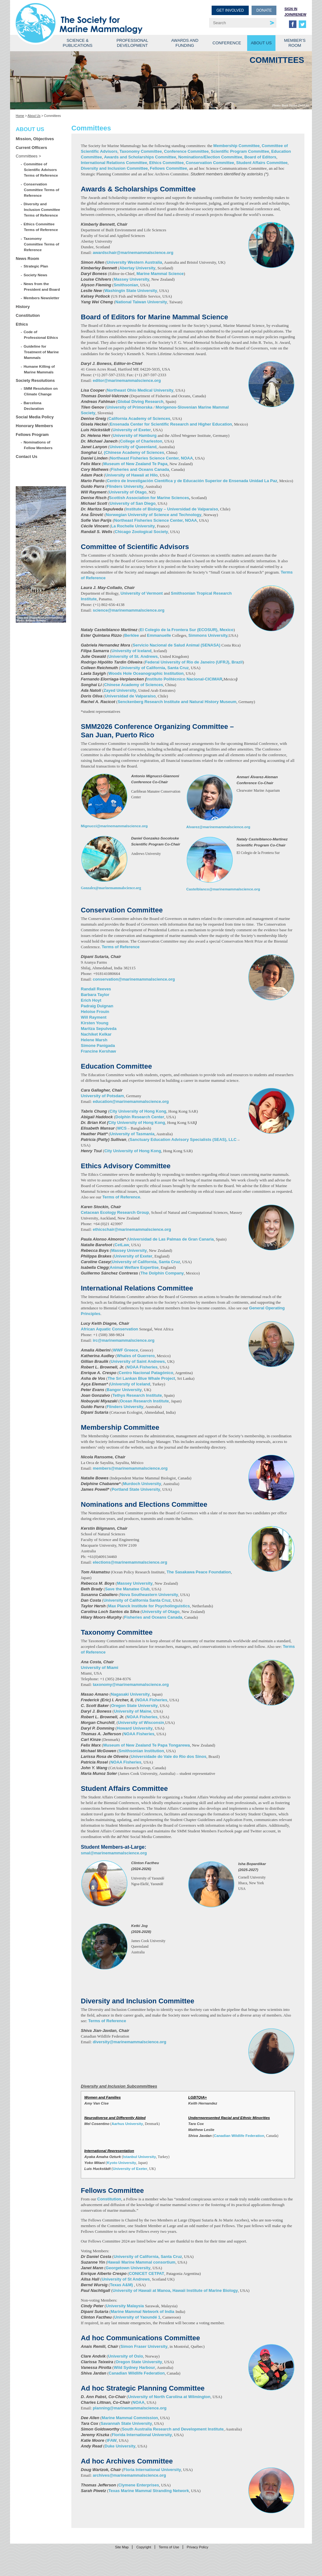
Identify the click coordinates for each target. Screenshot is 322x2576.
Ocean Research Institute (144, 1401)
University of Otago (128, 492)
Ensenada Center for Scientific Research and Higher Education (171, 424)
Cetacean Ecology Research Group (115, 1212)
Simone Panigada (98, 1045)
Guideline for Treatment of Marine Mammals (41, 352)
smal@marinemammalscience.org (114, 1853)
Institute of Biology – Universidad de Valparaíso (171, 509)
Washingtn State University (130, 290)
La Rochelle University (133, 526)
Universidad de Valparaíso (130, 696)
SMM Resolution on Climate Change (41, 391)
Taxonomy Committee (140, 151)
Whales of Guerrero (136, 1355)
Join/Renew (295, 14)
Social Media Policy (35, 417)
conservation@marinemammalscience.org (134, 979)
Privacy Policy (197, 2547)
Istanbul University (139, 2157)
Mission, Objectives (35, 138)
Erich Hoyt (91, 1000)
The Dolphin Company (162, 1273)
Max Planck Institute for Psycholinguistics (149, 1606)
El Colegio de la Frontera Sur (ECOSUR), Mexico (187, 629)
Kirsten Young (94, 1023)
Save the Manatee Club (127, 1589)
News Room (27, 258)
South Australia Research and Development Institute (173, 2429)
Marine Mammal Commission (130, 2417)
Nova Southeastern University (149, 1594)
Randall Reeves (96, 989)
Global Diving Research (141, 401)
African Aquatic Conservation (109, 1329)
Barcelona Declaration (34, 405)
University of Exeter (132, 429)
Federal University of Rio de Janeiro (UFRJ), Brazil (194, 662)
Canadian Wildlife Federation (239, 2135)
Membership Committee (236, 145)
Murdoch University (142, 1483)
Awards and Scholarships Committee (140, 157)
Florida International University (142, 2434)
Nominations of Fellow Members (38, 445)
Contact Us (26, 456)
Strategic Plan (36, 266)
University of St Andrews (126, 2279)
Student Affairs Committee (261, 162)
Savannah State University (126, 2423)
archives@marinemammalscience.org (129, 2475)
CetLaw (121, 1244)
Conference (227, 43)
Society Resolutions (35, 380)
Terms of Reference (120, 946)
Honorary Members (34, 425)
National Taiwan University (141, 302)
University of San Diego (133, 503)
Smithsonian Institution (141, 1750)
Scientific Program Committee (240, 151)
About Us (261, 43)
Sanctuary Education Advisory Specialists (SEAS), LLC (183, 1139)
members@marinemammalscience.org (130, 1468)
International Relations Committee (114, 162)
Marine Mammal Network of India (143, 2311)
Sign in (290, 9)
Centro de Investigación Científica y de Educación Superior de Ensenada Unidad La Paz (192, 480)
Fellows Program (32, 434)
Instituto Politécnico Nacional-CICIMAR (184, 679)
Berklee (131, 635)
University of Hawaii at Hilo (131, 475)
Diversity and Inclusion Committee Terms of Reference (42, 209)
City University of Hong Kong (137, 1111)
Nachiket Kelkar (96, 1034)
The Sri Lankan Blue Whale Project (141, 1378)
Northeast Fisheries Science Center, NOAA (151, 458)
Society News (35, 275)
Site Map (122, 2547)
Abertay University (137, 268)
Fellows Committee (168, 168)
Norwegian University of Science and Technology (153, 514)
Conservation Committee (210, 162)
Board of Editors (260, 157)
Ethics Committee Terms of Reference (41, 227)
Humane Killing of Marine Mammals (39, 369)
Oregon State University (134, 1705)
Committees (26, 156)
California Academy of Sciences (139, 418)
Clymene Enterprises (138, 2485)
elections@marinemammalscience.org (130, 1562)
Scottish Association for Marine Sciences (149, 497)
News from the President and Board (42, 286)
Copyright (143, 2547)
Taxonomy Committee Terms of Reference (41, 244)
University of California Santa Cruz (137, 1600)
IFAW (112, 2440)
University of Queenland (133, 446)
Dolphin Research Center (139, 1117)
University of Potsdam (102, 1095)
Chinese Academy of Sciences (133, 684)
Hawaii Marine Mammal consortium (141, 2262)
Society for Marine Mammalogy (89, 15)
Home (20, 116)
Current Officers (31, 147)
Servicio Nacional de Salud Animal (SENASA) (176, 645)
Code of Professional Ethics (41, 334)
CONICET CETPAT (146, 2273)
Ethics (22, 324)
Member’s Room (295, 43)
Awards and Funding (184, 43)
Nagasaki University (130, 1694)
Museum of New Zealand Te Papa (135, 463)
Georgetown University (128, 2267)
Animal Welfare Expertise (134, 1267)
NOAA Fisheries (142, 1367)
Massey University (131, 279)
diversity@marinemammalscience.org (129, 2041)
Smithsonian (126, 285)
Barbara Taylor (95, 994)
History (23, 306)
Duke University (120, 2446)
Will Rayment (94, 1017)
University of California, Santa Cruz (154, 667)
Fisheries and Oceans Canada (140, 469)
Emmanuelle (159, 635)
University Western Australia (134, 262)
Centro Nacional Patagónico (146, 1372)
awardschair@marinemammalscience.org (133, 252)
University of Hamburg (135, 435)
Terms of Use (169, 2547)
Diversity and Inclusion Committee (114, 168)
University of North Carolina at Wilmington (169, 2396)
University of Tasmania (132, 1133)
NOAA (138, 2402)
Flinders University (125, 486)
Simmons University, (208, 635)
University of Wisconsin (141, 1722)
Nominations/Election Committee (210, 157)
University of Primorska (130, 407)
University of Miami (99, 1667)
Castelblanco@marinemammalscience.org (223, 889)
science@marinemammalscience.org (128, 610)
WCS (121, 1128)
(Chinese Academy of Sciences (133, 452)
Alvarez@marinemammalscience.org (218, 827)
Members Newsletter (41, 298)
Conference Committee (186, 151)
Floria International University (152, 2469)
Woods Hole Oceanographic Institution (146, 673)
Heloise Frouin (95, 1011)
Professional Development (132, 43)
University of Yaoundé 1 (137, 2317)
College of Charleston (141, 441)
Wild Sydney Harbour (134, 2367)
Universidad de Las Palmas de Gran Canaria (171, 1239)
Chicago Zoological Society (141, 531)
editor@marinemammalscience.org (127, 380)
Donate (264, 10)
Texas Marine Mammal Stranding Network (148, 2490)
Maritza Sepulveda (98, 1028)
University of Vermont (142, 593)
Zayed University (119, 690)
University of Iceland (132, 650)
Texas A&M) (122, 2284)
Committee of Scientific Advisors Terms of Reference (41, 169)
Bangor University (124, 1389)
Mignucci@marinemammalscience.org (114, 826)
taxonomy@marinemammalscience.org (131, 1684)
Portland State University (136, 1489)
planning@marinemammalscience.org (129, 2408)
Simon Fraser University (144, 2346)
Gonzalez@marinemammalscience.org (111, 888)
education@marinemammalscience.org (131, 1101)
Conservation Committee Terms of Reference (41, 189)
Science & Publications (77, 43)
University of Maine (132, 1711)
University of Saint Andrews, (139, 1361)
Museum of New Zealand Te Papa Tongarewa (146, 1745)
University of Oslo (125, 2356)
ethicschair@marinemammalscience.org (132, 1229)
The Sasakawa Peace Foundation (199, 1572)
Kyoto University (121, 2162)
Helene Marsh (94, 1040)
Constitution (28, 315)
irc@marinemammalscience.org (123, 1340)
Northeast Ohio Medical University (140, 390)
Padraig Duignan (97, 1006)
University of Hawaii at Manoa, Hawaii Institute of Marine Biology (175, 2290)
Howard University (135, 1728)
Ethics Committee (166, 162)
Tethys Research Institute (137, 1395)
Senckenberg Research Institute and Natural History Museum (177, 701)
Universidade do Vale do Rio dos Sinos (169, 1756)
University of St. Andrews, (133, 656)
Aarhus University (127, 2124)
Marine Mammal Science (160, 273)
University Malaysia (125, 2306)
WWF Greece (125, 1350)
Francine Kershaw (98, 1051)
